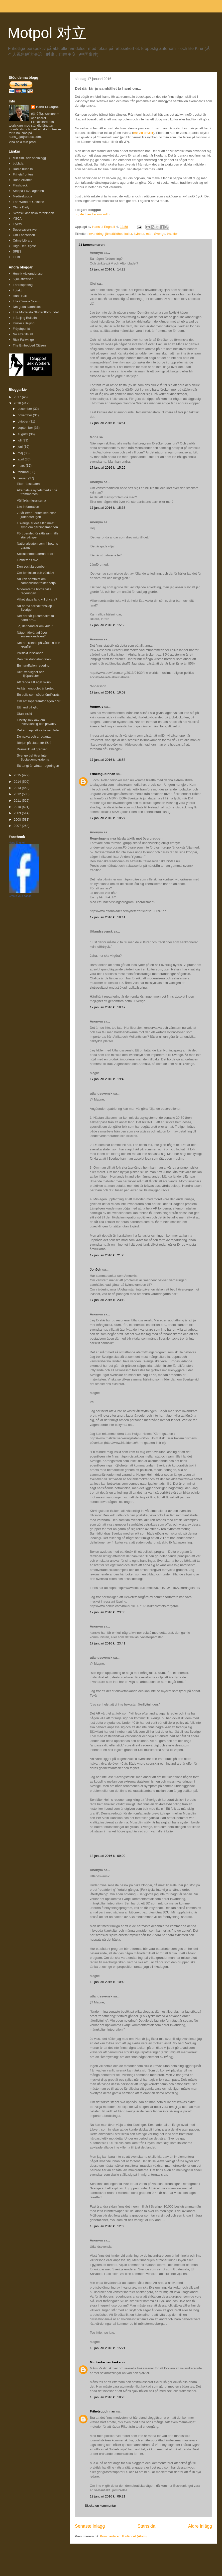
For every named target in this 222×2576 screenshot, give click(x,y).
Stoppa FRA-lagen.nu (28, 191)
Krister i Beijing (23, 323)
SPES (17, 251)
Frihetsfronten (23, 174)
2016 (18, 403)
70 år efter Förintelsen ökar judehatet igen (36, 515)
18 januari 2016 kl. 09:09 (107, 1856)
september (26, 427)
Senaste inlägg (90, 2526)
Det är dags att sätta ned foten (38, 730)
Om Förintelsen (24, 235)
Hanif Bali (20, 296)
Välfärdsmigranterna (31, 500)
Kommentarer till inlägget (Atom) (123, 2536)
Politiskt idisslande (30, 653)
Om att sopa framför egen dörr (38, 701)
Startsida (146, 2526)
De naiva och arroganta (33, 736)
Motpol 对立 (47, 32)
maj (21, 453)
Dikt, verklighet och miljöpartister (30, 674)
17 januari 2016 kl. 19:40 (107, 1079)
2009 (18, 813)
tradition (172, 234)
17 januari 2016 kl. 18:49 (107, 1007)
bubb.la (18, 163)
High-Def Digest (24, 246)
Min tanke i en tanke (105, 2362)
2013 (18, 788)
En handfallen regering (33, 665)
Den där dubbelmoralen (34, 659)
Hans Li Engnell (48, 107)
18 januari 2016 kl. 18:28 (107, 2397)
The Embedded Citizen (29, 345)
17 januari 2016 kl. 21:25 (107, 1255)
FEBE (17, 257)
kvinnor (139, 234)
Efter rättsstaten (28, 484)
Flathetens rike (27, 560)
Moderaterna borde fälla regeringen (34, 591)
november (25, 415)
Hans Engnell (17, 842)
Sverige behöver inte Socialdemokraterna (33, 757)
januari (23, 478)
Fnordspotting (23, 285)
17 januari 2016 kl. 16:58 (107, 760)
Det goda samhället (27, 307)
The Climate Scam (26, 301)
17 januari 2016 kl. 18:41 (107, 917)
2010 (18, 807)
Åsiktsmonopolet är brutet (35, 688)
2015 (18, 775)
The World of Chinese (28, 202)
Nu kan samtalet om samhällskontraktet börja (36, 581)
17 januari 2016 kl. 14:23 (107, 269)
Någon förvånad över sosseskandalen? (32, 634)
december (25, 409)
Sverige (159, 234)
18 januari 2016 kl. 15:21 (107, 2348)
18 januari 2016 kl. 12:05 (107, 2226)
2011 (18, 800)
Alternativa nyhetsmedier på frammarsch (37, 492)
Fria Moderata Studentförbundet (36, 312)
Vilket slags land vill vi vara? (37, 599)
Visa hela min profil (22, 142)
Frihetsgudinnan (102, 774)
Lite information (28, 507)
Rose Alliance (22, 180)
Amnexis (96, 706)
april (21, 459)
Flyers (17, 224)
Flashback (20, 185)
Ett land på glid (27, 707)
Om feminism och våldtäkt (35, 573)
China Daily (21, 207)
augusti (23, 434)
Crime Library (22, 240)
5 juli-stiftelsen (23, 279)
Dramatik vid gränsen (32, 749)
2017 (18, 397)
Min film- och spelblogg (29, 158)
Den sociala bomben (31, 566)
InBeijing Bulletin (25, 318)
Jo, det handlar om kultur (93, 214)
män (149, 234)
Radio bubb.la (23, 169)
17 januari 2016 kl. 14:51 (107, 423)
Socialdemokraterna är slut (36, 554)
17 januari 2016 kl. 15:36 (107, 508)
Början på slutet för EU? (34, 743)
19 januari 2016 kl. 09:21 (107, 2496)
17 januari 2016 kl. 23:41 (107, 1643)
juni (21, 446)
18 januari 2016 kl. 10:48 (107, 1982)
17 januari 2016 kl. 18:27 (107, 818)
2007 (18, 826)
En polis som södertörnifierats (38, 694)
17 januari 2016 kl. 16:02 (107, 692)
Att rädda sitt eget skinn (34, 682)
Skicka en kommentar (100, 2505)
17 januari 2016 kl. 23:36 (107, 1612)
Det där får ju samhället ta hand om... (35, 618)
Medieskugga (22, 196)
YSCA (17, 218)
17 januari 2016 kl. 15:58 (107, 625)
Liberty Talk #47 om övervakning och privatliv (36, 722)
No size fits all (23, 334)
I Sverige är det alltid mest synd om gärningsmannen (37, 525)
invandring (96, 234)
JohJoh (95, 1269)
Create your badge (20, 895)
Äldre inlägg (200, 2526)
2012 (18, 794)
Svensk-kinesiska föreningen (33, 213)
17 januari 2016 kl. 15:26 (107, 467)
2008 (18, 819)
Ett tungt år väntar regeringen (38, 766)
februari (24, 472)
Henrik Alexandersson (28, 273)
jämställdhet (113, 234)
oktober (23, 421)
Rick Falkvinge (23, 340)
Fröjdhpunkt (21, 329)
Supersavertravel (25, 229)
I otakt (17, 290)
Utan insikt (24, 713)
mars (22, 465)
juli (20, 440)
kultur (128, 234)
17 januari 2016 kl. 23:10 (107, 1300)
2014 (18, 781)
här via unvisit (143, 133)
